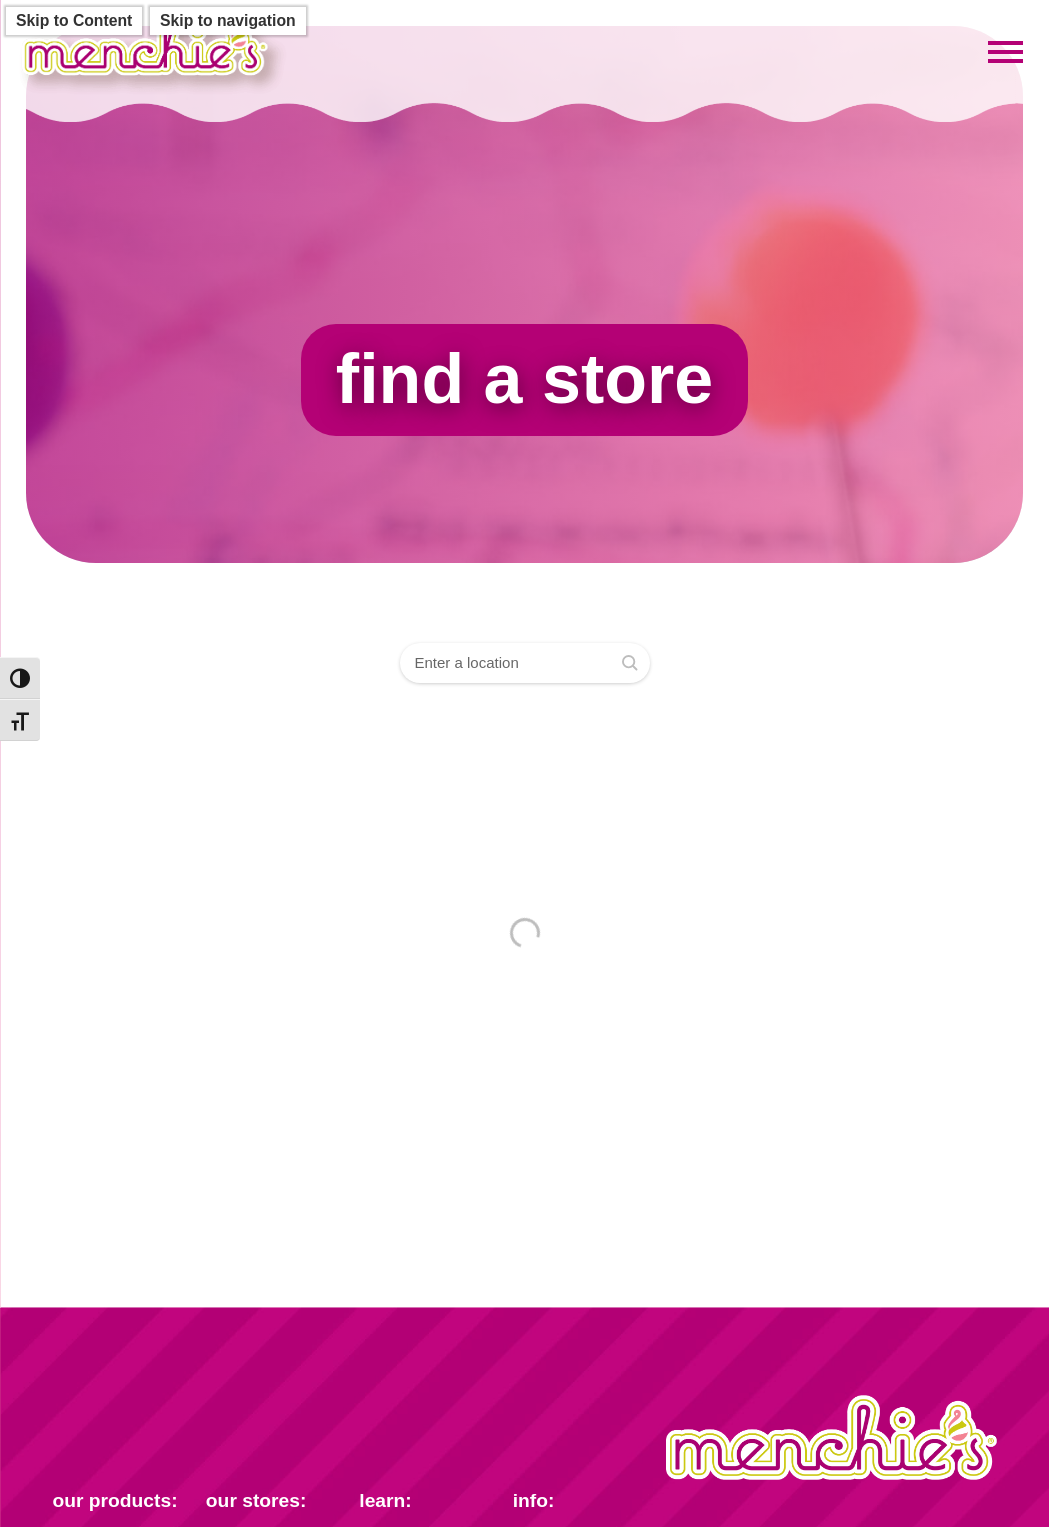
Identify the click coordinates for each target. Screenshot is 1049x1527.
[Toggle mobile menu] (1005, 53)
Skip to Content (74, 20)
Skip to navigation (228, 20)
